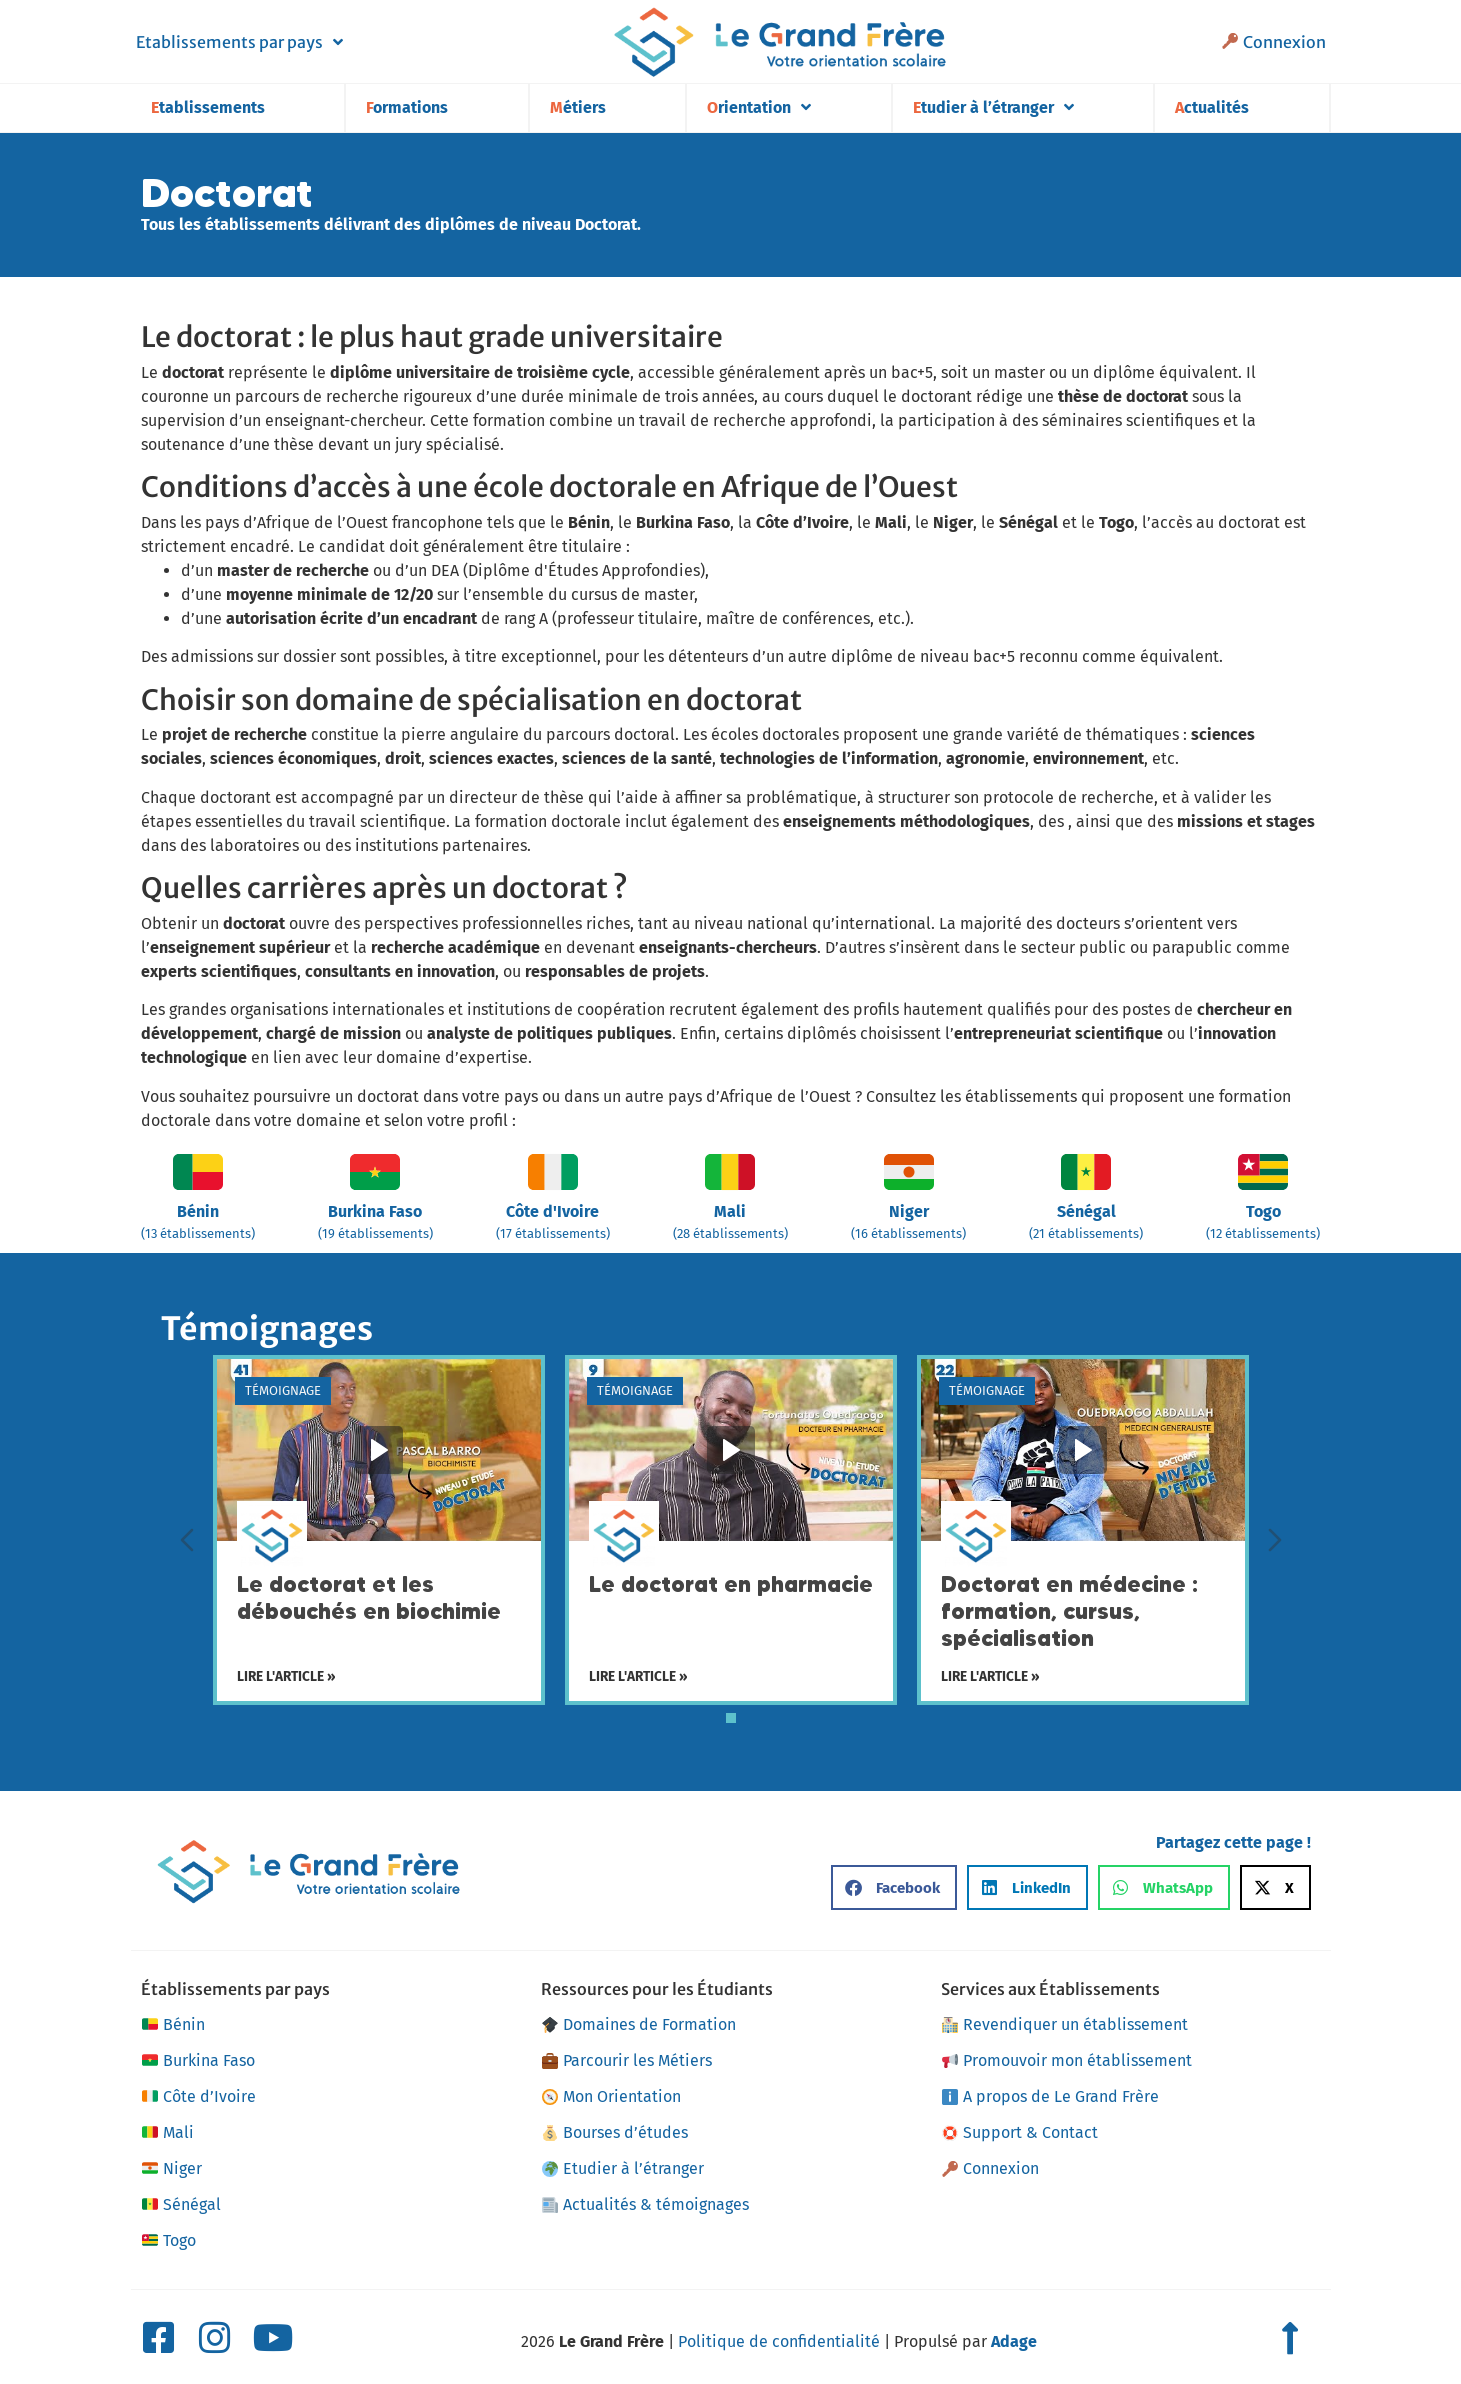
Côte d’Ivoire (198, 2097)
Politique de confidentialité (779, 2341)
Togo (168, 2241)
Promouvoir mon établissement (1067, 2060)
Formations (407, 107)
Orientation (759, 107)
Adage (1014, 2341)
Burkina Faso (198, 2061)
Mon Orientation (611, 2096)
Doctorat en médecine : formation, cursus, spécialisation (1069, 1612)
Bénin (173, 2025)
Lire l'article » (286, 1676)
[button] (894, 1887)
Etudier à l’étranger (993, 107)
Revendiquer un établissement (1065, 2024)
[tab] (731, 1718)
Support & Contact (1020, 2132)
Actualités (1212, 107)
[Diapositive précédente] (187, 1540)
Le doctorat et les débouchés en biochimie (369, 1598)
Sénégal (181, 2205)
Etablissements (208, 107)
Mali (167, 2133)
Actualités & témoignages (645, 2204)
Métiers (578, 107)
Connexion (1273, 42)
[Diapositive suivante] (1275, 1540)
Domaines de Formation (639, 2024)
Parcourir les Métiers (627, 2060)
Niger (171, 2169)
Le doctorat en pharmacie (731, 1585)
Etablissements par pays (239, 42)
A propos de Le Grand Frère (1050, 2096)
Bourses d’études (615, 2132)
